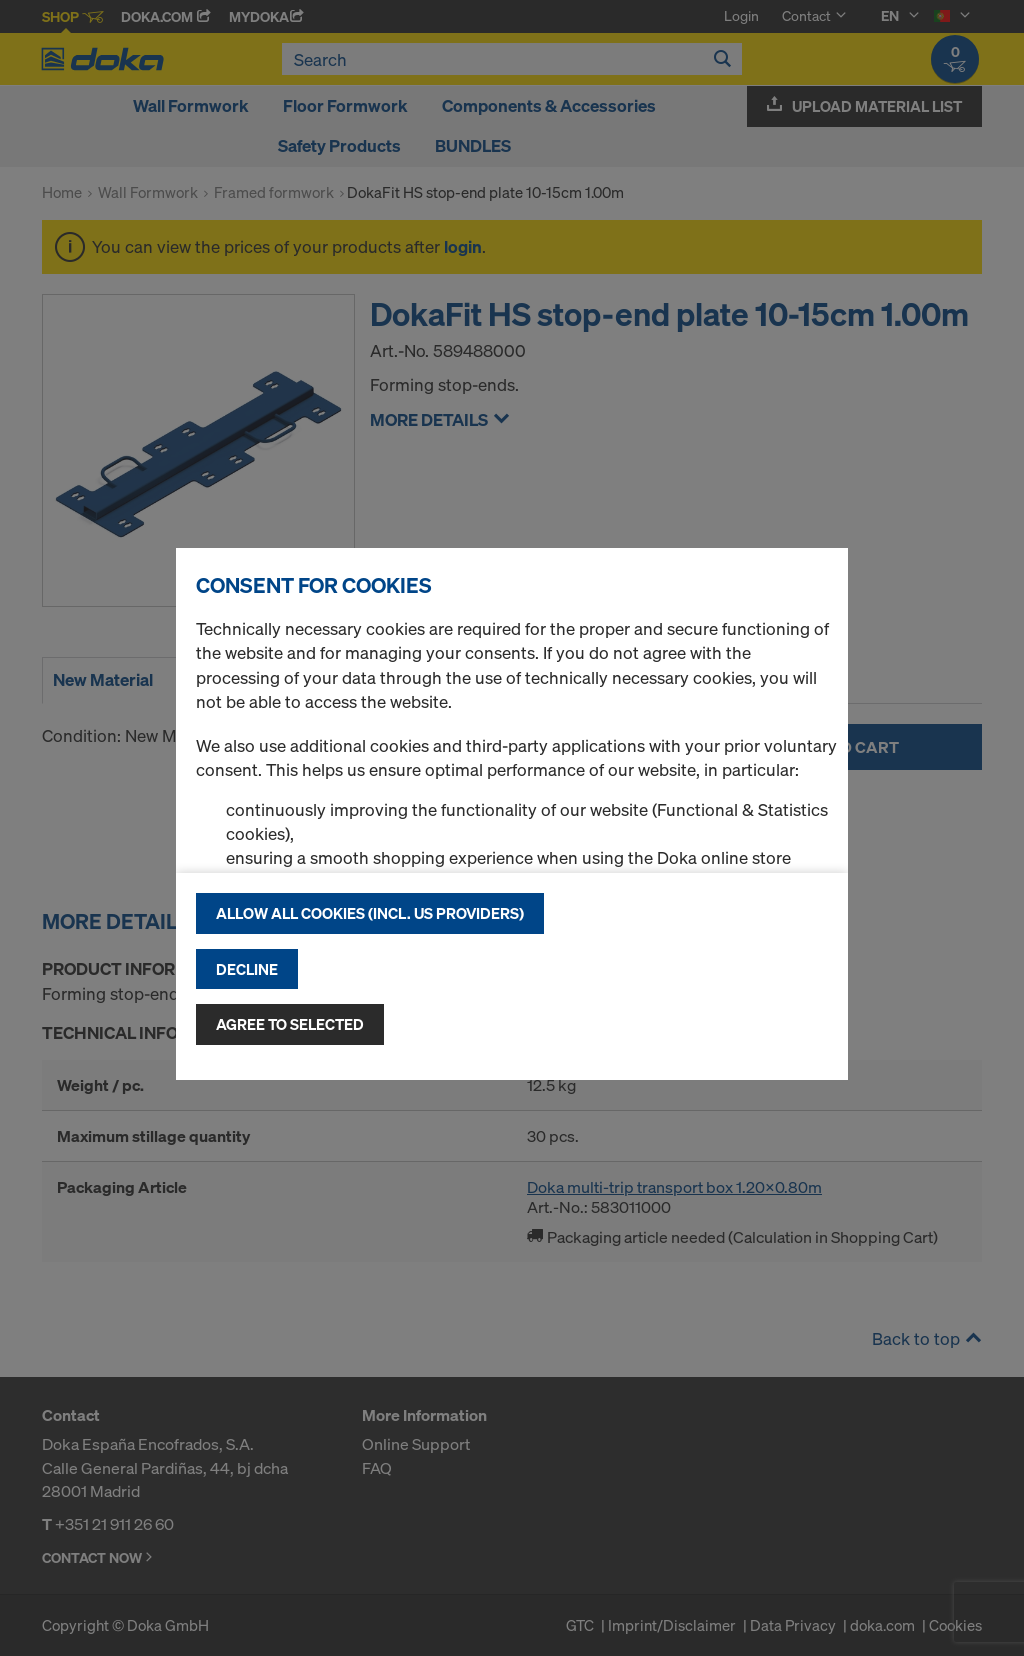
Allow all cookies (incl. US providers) (370, 913)
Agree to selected (290, 1024)
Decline (247, 969)
